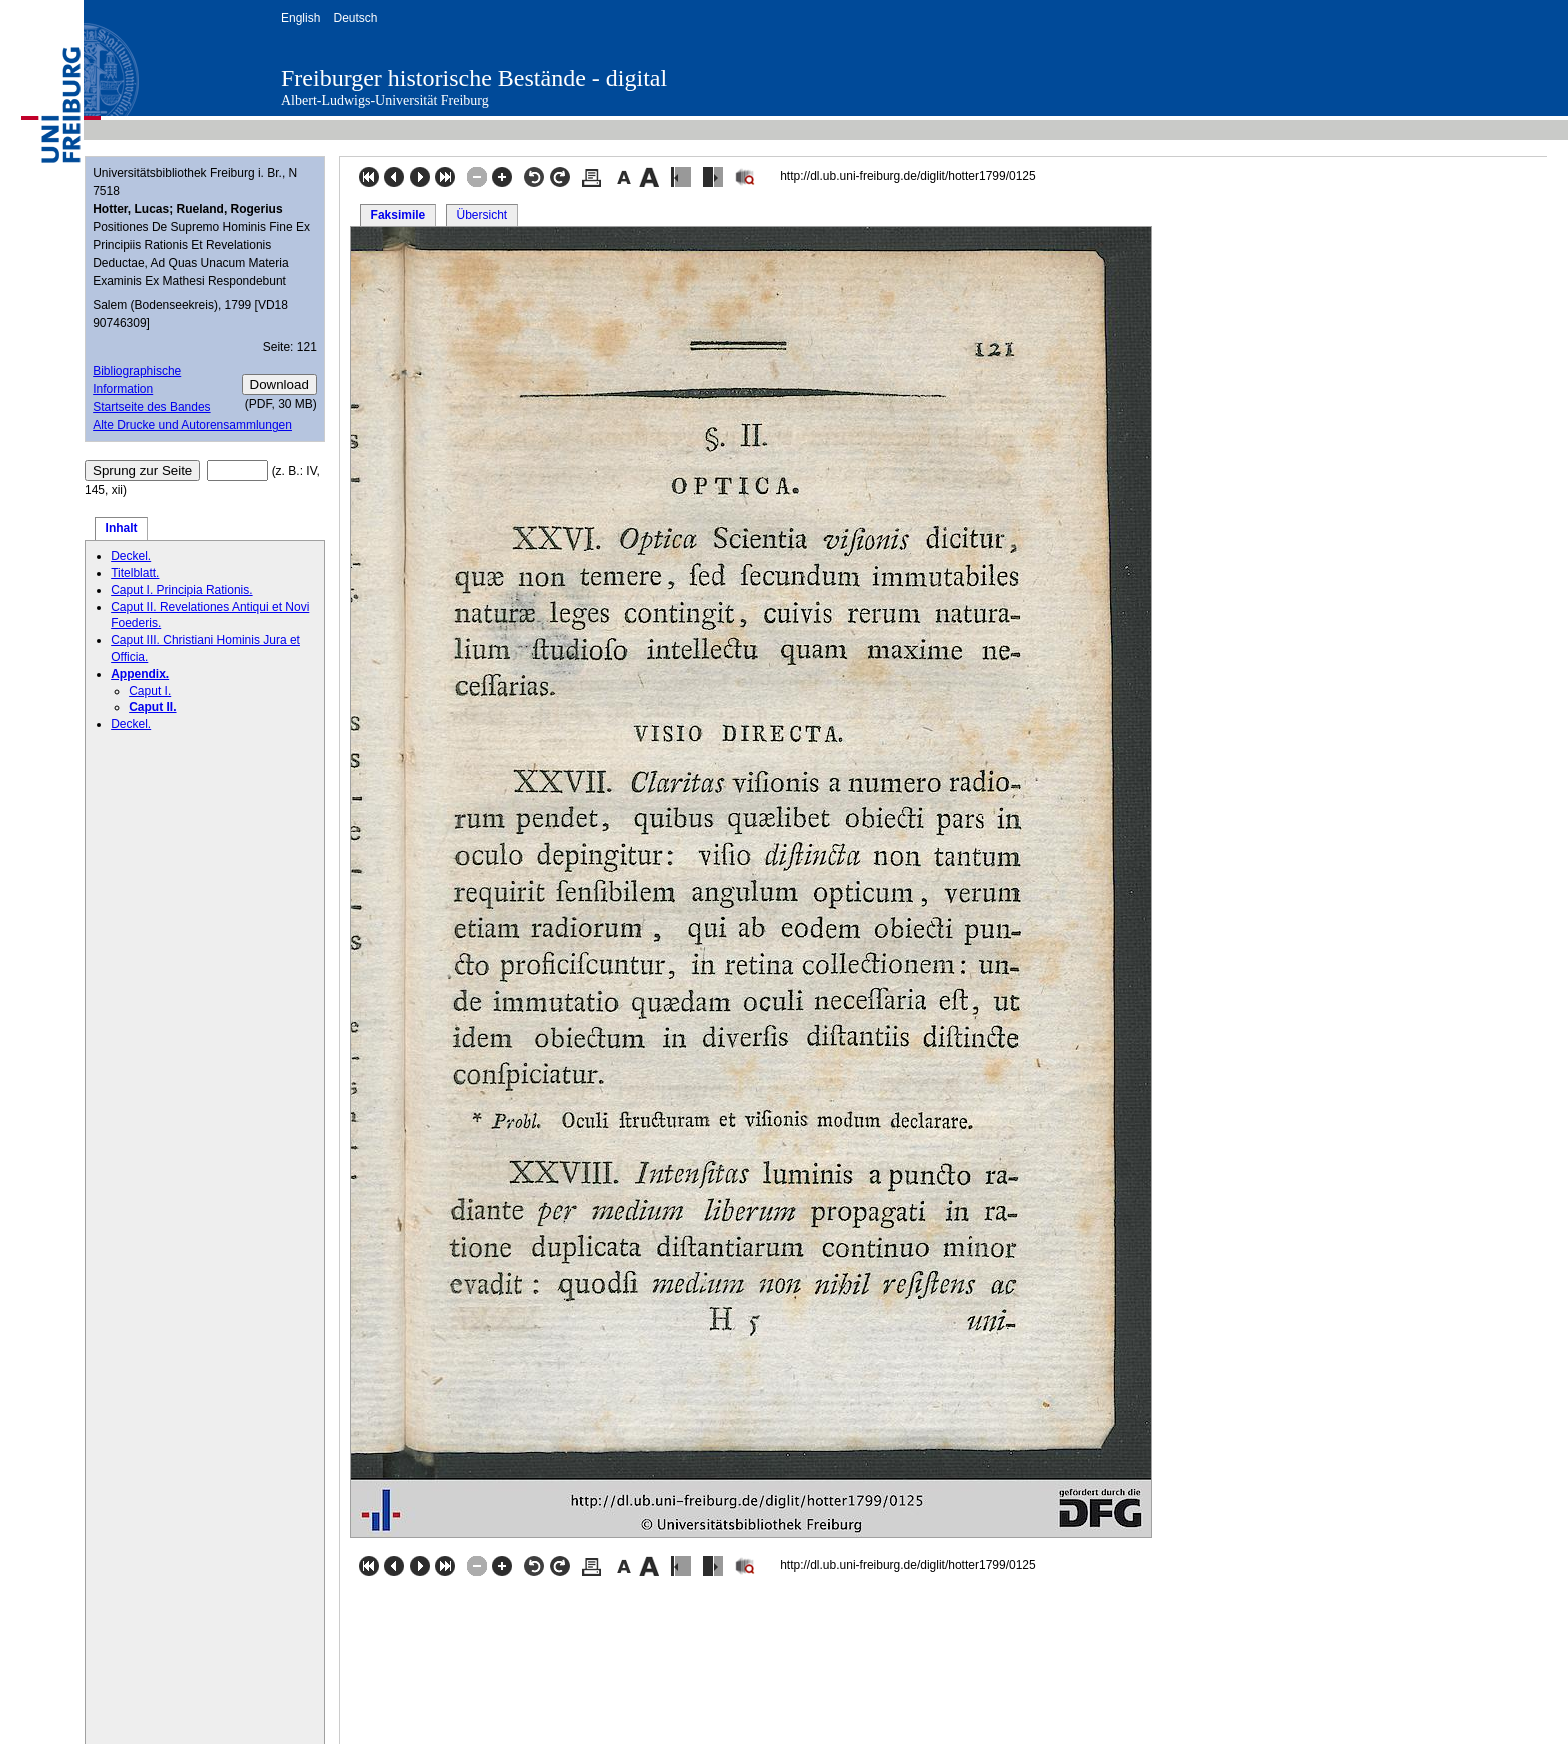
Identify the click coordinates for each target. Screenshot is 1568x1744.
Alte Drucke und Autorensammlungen (192, 425)
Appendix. (140, 674)
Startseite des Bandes (151, 407)
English (300, 18)
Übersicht (481, 215)
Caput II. (152, 707)
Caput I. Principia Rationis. (181, 590)
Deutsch (355, 18)
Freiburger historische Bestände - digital (474, 78)
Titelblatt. (135, 573)
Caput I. (150, 691)
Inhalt (122, 528)
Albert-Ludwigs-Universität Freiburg (385, 100)
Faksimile (398, 215)
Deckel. (131, 556)
